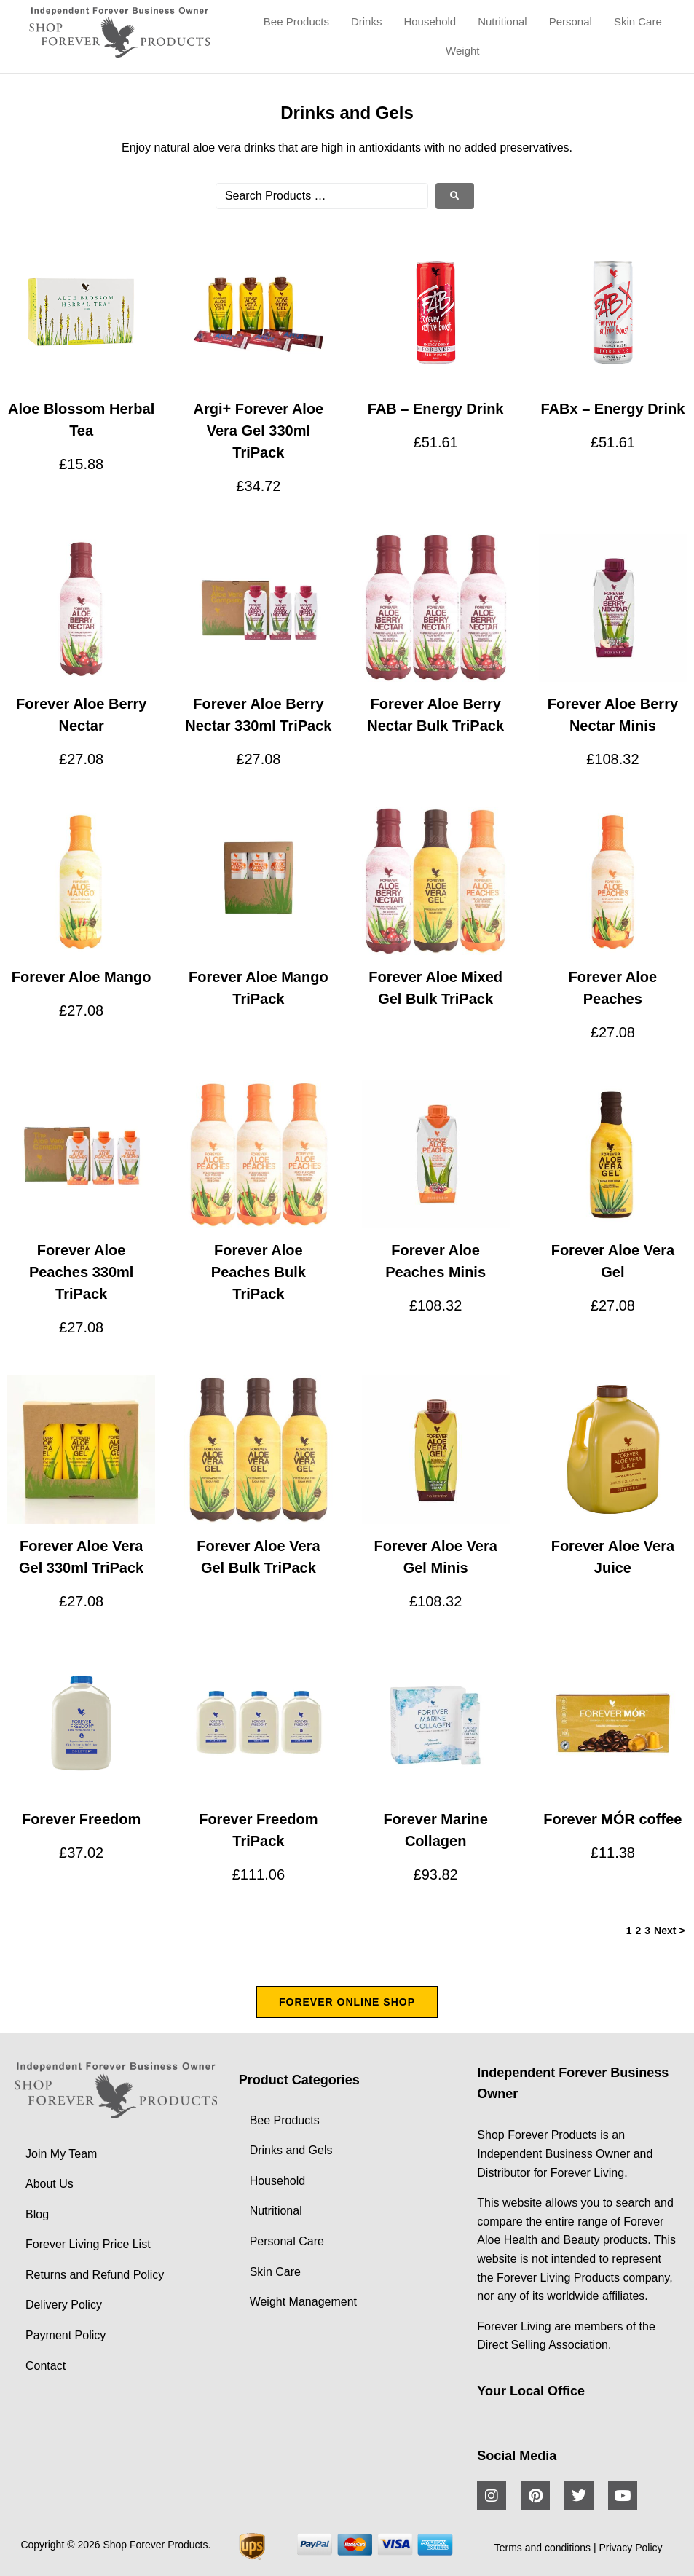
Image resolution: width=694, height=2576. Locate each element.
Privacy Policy (630, 2547)
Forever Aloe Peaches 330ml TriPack (81, 1272)
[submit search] (454, 196)
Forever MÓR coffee (612, 1819)
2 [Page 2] (638, 1930)
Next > (669, 1930)
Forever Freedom (81, 1819)
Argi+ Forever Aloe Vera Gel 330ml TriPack (258, 430)
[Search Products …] (322, 196)
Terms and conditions (542, 2547)
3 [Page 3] (647, 1930)
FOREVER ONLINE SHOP (347, 2002)
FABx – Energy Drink (612, 409)
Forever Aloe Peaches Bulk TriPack (258, 1272)
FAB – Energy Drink (436, 409)
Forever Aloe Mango (81, 977)
